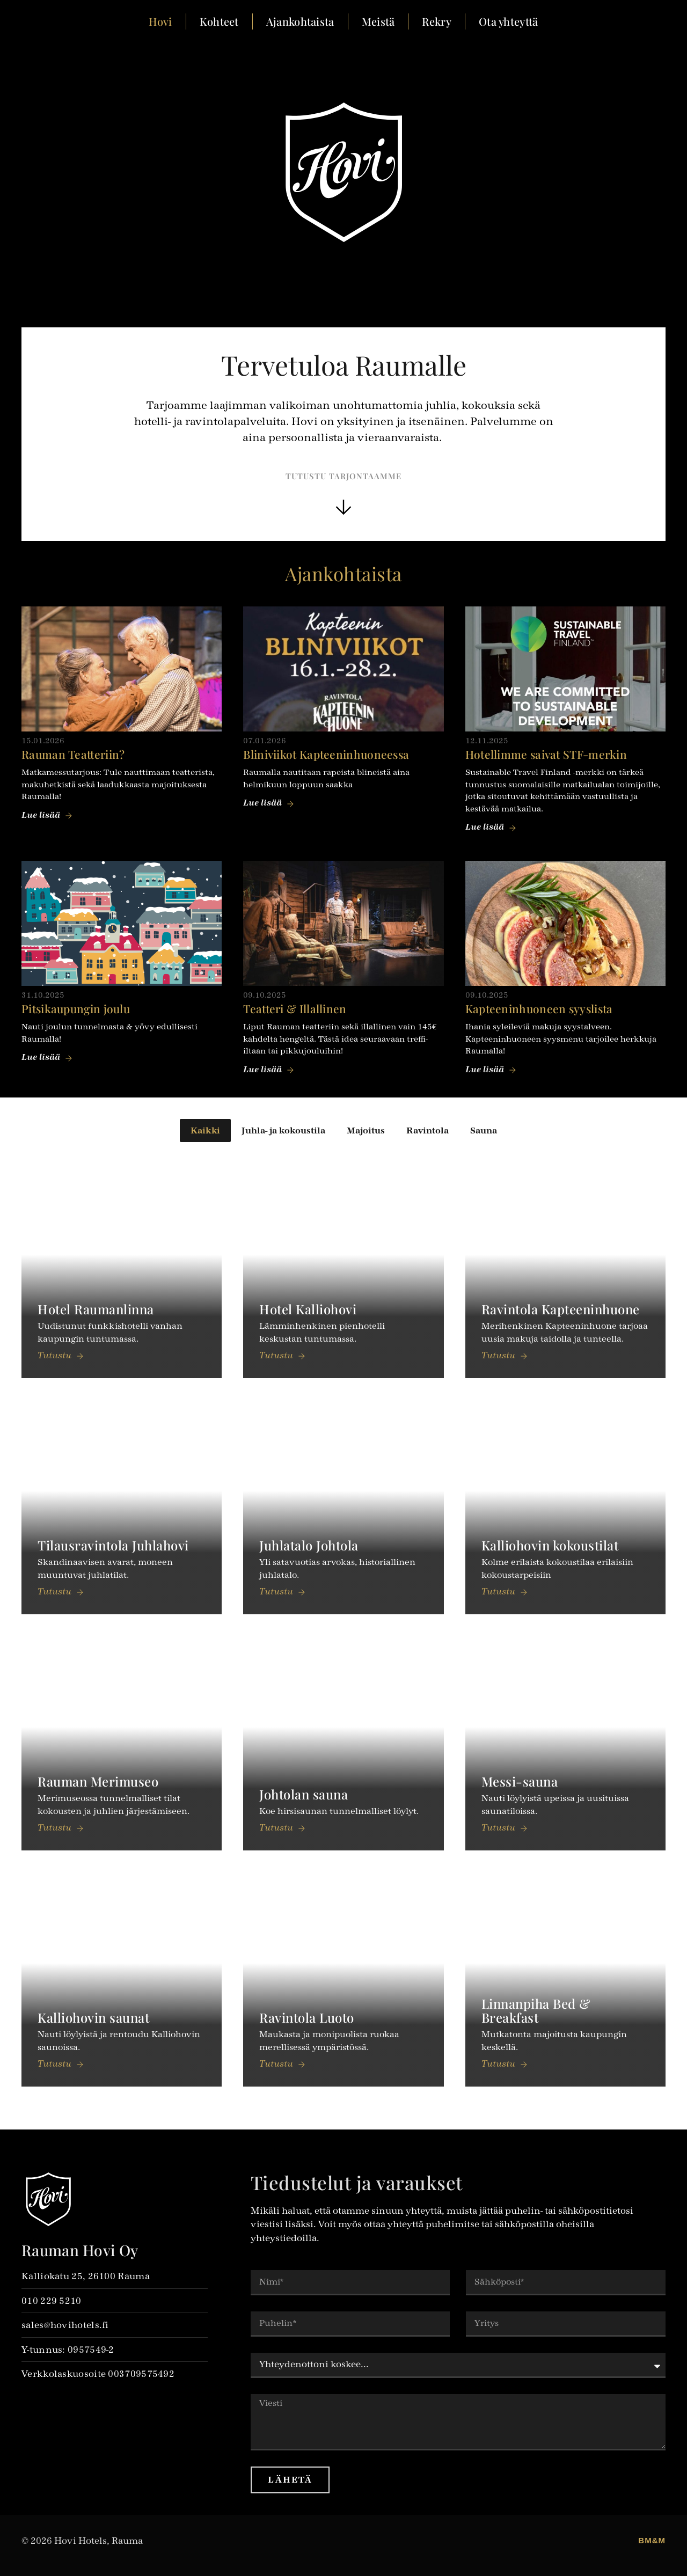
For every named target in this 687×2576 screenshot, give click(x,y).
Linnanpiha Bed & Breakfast (536, 2010)
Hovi (160, 21)
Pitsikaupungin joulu (75, 1008)
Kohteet (219, 21)
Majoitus (366, 1130)
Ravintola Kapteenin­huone (560, 1309)
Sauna (483, 1130)
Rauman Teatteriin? (73, 754)
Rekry (436, 21)
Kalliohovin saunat (93, 2017)
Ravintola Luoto (306, 2017)
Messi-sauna (519, 1781)
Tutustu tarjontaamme (343, 476)
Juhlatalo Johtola (309, 1545)
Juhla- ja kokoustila (283, 1130)
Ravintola (427, 1130)
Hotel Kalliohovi (307, 1309)
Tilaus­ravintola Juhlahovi (113, 1545)
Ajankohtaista (300, 21)
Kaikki (205, 1130)
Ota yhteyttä (508, 21)
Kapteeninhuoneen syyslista (539, 1008)
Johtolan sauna (303, 1794)
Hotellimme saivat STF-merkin (546, 754)
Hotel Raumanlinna (96, 1309)
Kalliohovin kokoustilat (550, 1545)
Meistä (378, 21)
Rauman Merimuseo (98, 1781)
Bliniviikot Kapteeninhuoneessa (326, 754)
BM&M (652, 2540)
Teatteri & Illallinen (294, 1008)
